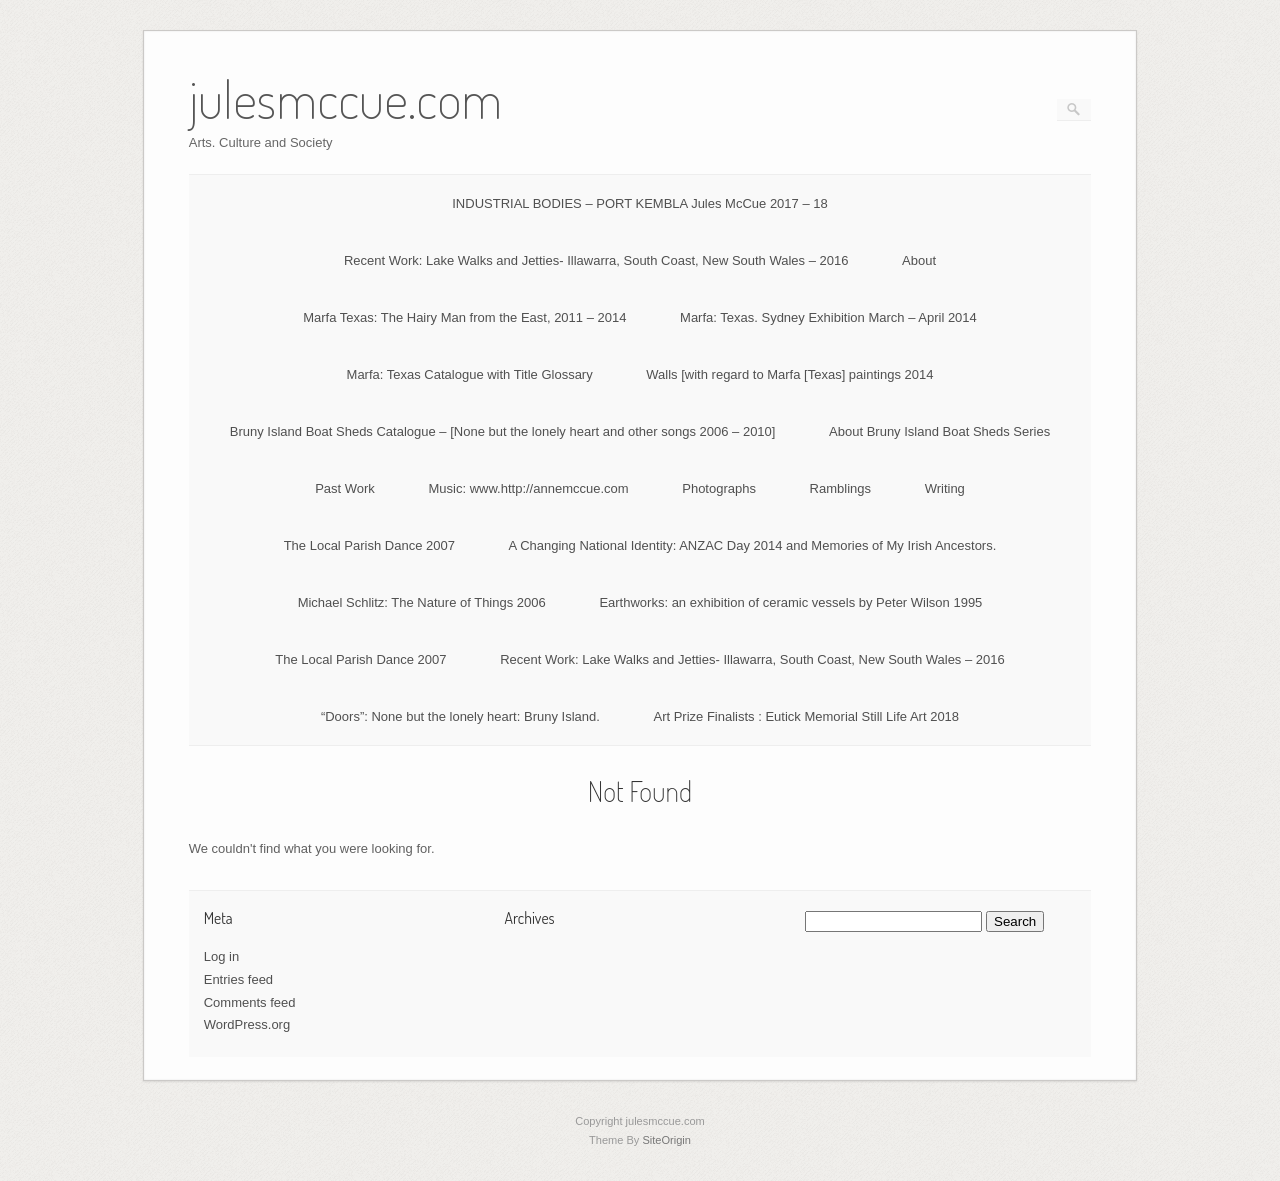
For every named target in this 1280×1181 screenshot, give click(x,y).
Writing (945, 488)
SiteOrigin (666, 1140)
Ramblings (840, 488)
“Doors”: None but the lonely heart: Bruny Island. (460, 716)
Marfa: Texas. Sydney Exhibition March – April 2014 (828, 317)
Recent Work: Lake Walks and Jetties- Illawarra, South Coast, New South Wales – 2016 (596, 260)
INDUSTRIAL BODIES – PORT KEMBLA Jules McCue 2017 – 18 (639, 203)
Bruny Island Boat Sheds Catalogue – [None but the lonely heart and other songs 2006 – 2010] (503, 431)
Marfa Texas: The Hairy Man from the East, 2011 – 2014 (464, 317)
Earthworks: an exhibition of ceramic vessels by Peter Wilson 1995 (790, 602)
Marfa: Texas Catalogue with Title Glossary (470, 374)
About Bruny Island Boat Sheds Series (939, 431)
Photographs (719, 488)
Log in (221, 956)
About (919, 260)
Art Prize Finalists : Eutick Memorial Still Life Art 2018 (806, 716)
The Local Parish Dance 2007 (369, 545)
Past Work (345, 488)
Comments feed (250, 1002)
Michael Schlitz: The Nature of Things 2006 (422, 602)
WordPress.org (247, 1024)
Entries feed (238, 979)
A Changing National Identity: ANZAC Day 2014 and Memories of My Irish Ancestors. (753, 545)
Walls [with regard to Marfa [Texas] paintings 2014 (789, 374)
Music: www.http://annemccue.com (528, 488)
